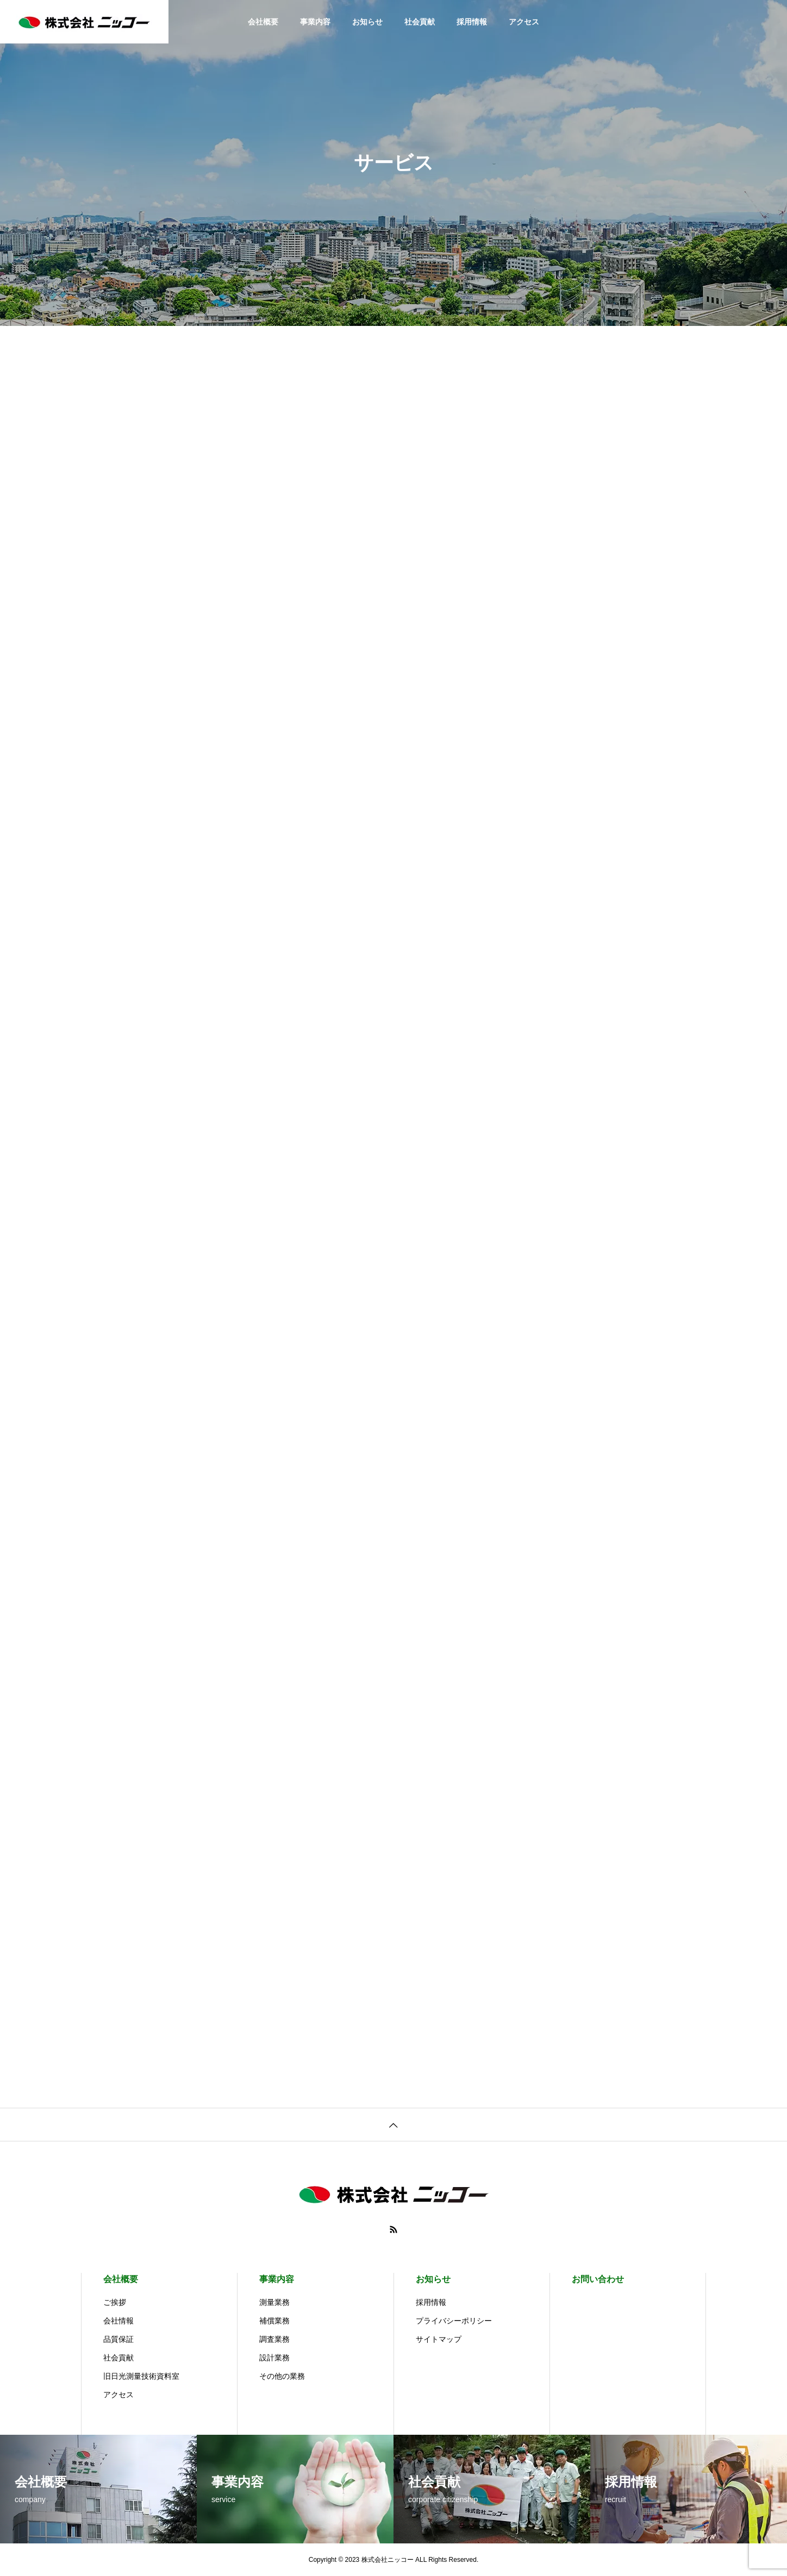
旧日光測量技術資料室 (141, 2376)
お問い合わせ (598, 2279)
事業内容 (315, 21)
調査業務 (274, 2339)
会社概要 (263, 21)
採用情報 (472, 21)
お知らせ (367, 21)
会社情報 (118, 2320)
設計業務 (274, 2357)
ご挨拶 (114, 2302)
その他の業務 (282, 2376)
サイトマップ (438, 2339)
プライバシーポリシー (454, 2320)
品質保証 (118, 2339)
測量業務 (274, 2302)
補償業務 (274, 2320)
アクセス (524, 21)
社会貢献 (419, 21)
